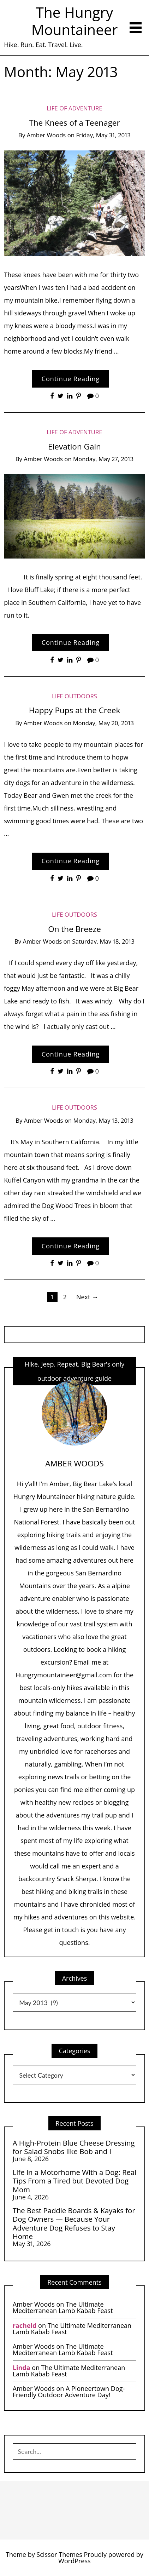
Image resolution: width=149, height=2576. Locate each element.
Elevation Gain (74, 446)
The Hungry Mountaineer (74, 20)
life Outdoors (74, 696)
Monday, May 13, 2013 (103, 1120)
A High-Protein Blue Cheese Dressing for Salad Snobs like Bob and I (74, 2147)
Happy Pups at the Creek (74, 710)
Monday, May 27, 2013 (103, 459)
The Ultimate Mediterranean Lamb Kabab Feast (63, 2307)
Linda (21, 2367)
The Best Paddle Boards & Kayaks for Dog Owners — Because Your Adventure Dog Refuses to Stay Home (74, 2223)
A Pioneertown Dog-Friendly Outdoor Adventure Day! (69, 2391)
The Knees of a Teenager (74, 122)
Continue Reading (71, 378)
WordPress (74, 2561)
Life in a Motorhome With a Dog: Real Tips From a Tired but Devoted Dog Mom (74, 2181)
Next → (87, 1297)
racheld (25, 2325)
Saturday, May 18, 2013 (103, 941)
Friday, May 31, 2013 (103, 135)
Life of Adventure (74, 108)
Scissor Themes (59, 2554)
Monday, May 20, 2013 (103, 723)
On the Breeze (74, 928)
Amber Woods (46, 135)
